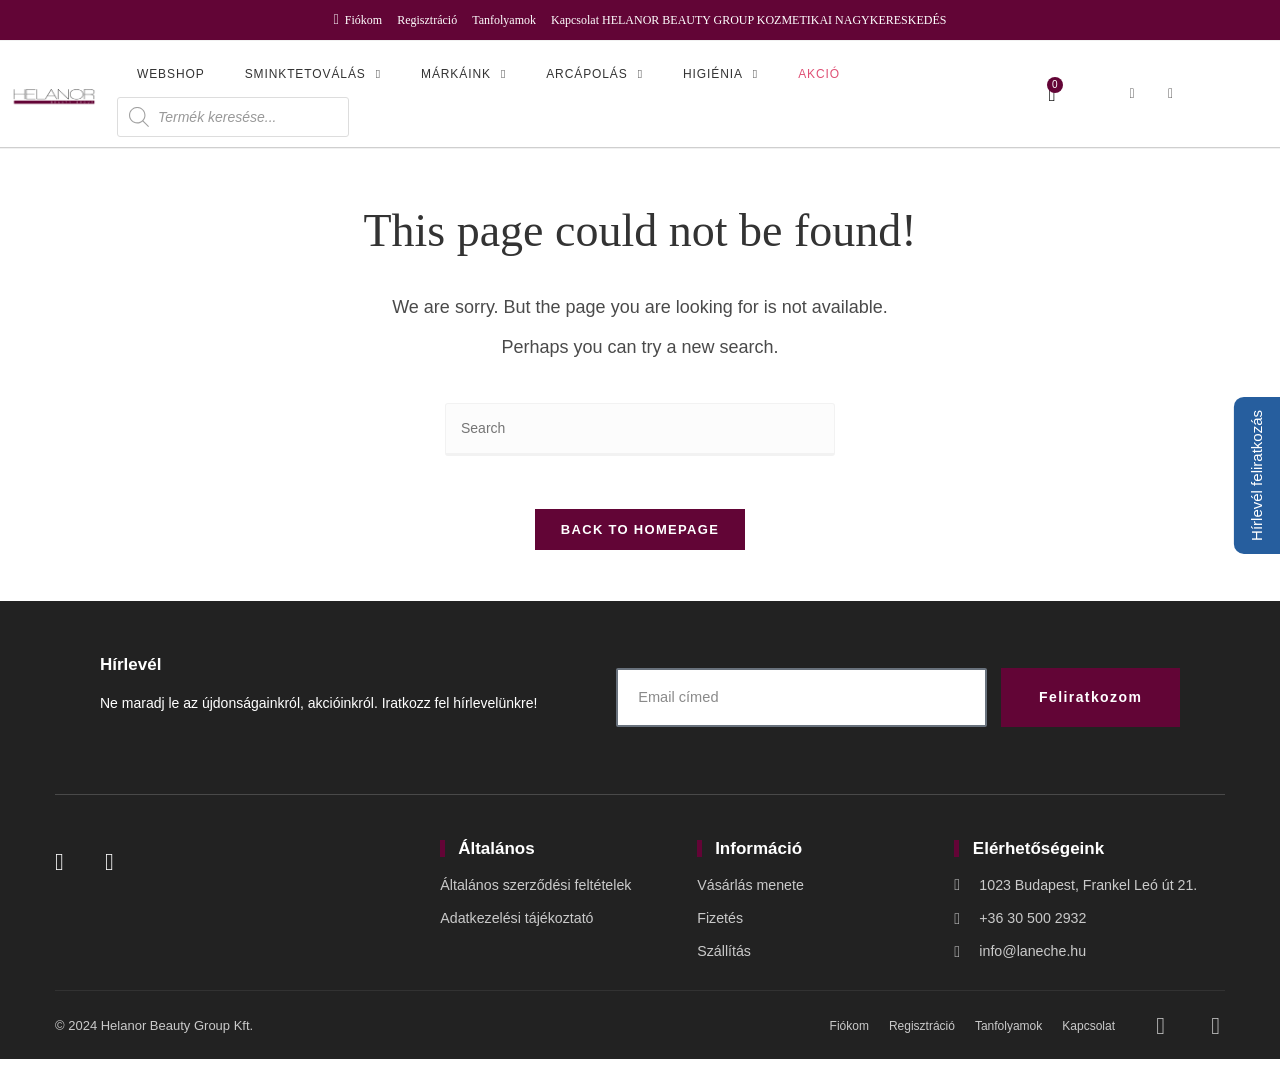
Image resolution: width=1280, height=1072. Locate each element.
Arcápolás (594, 74)
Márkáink (463, 74)
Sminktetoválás (313, 74)
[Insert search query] (640, 429)
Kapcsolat (575, 20)
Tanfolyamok (504, 20)
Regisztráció (427, 20)
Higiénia (720, 74)
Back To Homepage (640, 537)
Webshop (171, 74)
